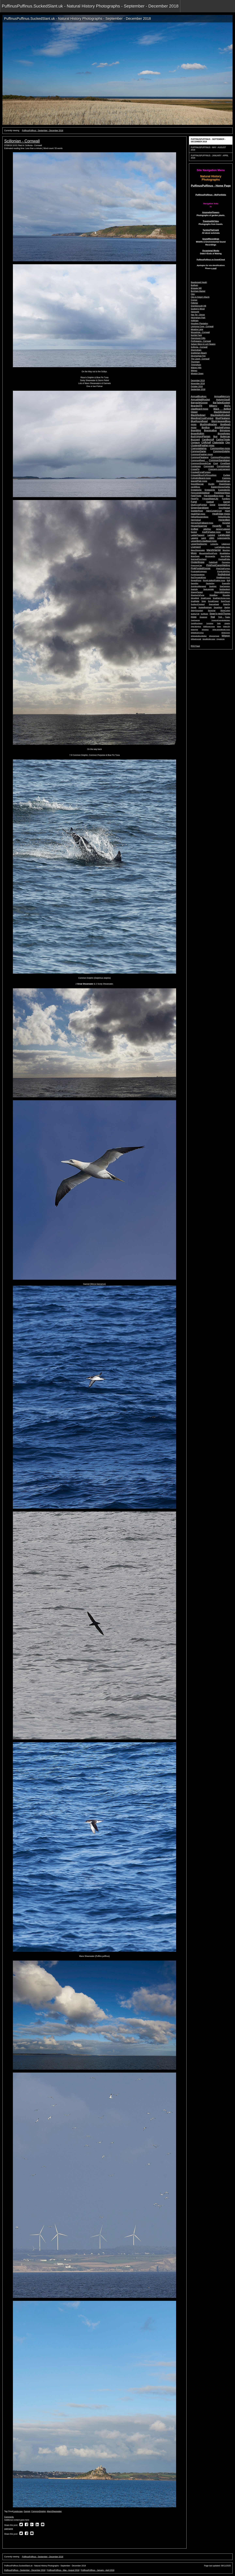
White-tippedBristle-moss (221, 629)
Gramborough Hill (198, 306)
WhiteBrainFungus (197, 633)
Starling (227, 607)
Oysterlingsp (197, 562)
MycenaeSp (210, 556)
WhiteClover (225, 633)
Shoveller (226, 595)
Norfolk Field (196, 335)
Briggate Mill (196, 288)
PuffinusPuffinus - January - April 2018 (209, 156)
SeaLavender (208, 589)
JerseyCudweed (223, 529)
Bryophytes (224, 433)
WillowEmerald (196, 639)
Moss (194, 553)
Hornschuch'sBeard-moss (202, 523)
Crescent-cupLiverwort (219, 469)
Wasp (219, 626)
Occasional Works (210, 251)
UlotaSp (227, 623)
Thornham (195, 362)
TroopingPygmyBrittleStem (220, 620)
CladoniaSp (218, 442)
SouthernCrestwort (198, 604)
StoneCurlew (225, 610)
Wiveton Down (197, 373)
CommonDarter (198, 451)
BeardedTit (196, 405)
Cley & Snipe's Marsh (200, 297)
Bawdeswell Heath (199, 282)
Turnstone (209, 623)
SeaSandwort (224, 589)
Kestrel (194, 532)
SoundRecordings (210, 239)
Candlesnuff (208, 439)
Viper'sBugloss (196, 626)
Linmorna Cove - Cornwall (202, 326)
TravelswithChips (211, 221)
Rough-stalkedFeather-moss (214, 580)
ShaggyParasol (197, 592)
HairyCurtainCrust (214, 511)
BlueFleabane (222, 418)
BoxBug (206, 427)
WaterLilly (226, 626)
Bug (215, 436)
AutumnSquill (223, 399)
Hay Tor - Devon (198, 315)
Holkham (194, 320)
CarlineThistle (223, 439)
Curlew (226, 475)
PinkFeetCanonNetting (218, 565)
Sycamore (203, 617)
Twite (218, 623)
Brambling (196, 430)
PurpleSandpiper (198, 575)
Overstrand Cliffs (198, 338)
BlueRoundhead (199, 421)
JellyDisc (207, 529)
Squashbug (218, 607)
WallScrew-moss (209, 626)
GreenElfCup (224, 505)
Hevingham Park (198, 318)
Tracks (227, 617)
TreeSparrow (195, 620)
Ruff (228, 580)
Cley (193, 294)
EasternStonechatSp (220, 487)
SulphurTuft (195, 614)
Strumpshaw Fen (198, 356)
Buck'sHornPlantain (200, 436)
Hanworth (195, 312)
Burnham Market (198, 291)
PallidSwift (213, 562)
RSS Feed (195, 646)
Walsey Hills (196, 368)
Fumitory (226, 499)
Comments (9, 2517)
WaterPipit (194, 629)
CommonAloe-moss (220, 448)
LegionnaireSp (223, 538)
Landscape (18, 2511)
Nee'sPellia (225, 556)
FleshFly (195, 499)
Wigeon (226, 635)
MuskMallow (225, 553)
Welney (194, 370)
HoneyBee (224, 519)
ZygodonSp (221, 639)
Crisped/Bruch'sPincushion (203, 475)
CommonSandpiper (219, 460)
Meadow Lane (197, 329)
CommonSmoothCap (201, 463)
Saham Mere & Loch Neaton (203, 344)
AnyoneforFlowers (210, 212)
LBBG (211, 538)
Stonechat (211, 610)
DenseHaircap (223, 481)
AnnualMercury (222, 396)
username (8, 2529)
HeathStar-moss (221, 513)
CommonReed (199, 460)
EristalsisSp (196, 490)
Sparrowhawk (214, 604)
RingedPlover (196, 580)
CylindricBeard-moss (201, 478)
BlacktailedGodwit (220, 415)
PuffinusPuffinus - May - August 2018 (208, 148)
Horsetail (226, 523)
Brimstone (225, 430)
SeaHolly (194, 589)
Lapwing (194, 538)
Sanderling (210, 583)
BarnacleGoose (199, 402)
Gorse (212, 505)
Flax (228, 496)
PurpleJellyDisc (223, 571)
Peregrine (226, 562)
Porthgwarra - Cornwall (201, 341)
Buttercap (225, 436)
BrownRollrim (197, 433)
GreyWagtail (224, 508)
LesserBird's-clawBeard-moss (204, 541)
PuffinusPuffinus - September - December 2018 (42, 130)
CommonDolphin (38, 2511)
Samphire (194, 583)
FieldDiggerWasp (222, 493)
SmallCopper (206, 598)
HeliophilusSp (224, 517)
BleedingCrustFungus (202, 418)
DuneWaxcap (197, 484)
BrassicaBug (210, 430)
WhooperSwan (214, 636)
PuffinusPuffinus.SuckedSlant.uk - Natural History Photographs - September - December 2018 (90, 6)
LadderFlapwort (197, 535)
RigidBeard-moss (223, 577)
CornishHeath (223, 466)
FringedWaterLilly (210, 499)
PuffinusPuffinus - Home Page (211, 185)
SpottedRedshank (205, 607)
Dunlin (211, 484)
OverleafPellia (224, 559)
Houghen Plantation (199, 323)
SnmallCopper (213, 601)
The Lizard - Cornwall (200, 359)
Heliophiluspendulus (199, 517)
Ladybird (211, 535)
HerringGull (196, 520)
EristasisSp (210, 490)
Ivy (228, 525)
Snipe (204, 601)
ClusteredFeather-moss (202, 445)
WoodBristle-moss (209, 639)
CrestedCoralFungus (201, 472)
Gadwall (210, 502)
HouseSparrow (199, 525)
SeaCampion (225, 586)
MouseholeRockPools (208, 553)
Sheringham (196, 350)
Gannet (27, 2511)
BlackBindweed (222, 412)
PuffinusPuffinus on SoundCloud (211, 259)
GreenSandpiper (200, 507)
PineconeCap (196, 565)
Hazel (227, 511)
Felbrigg (194, 303)
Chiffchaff (206, 442)
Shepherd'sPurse (197, 595)
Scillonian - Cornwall (22, 141)
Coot (215, 463)
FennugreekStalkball (200, 493)
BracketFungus (222, 427)
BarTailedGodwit (221, 402)
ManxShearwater (54, 2511)
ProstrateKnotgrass (199, 571)
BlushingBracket (208, 424)
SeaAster (212, 586)
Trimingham (196, 365)
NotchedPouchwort (198, 559)
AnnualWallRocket (200, 399)
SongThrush (225, 601)
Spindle (193, 607)
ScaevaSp (226, 583)
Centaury (195, 442)
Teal (212, 616)
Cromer (194, 300)
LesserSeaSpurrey (199, 544)
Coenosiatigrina (198, 448)
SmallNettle (195, 601)
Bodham (194, 285)
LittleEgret (226, 544)
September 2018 (198, 389)
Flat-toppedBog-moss (213, 496)
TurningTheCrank (211, 230)
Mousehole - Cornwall (200, 332)
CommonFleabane (200, 457)
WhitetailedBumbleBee (199, 636)
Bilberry (213, 405)
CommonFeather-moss (202, 454)
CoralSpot (225, 463)
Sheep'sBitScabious (222, 592)
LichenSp (214, 544)
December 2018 (198, 380)
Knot (228, 532)
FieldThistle (196, 496)
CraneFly (195, 469)
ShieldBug (213, 595)
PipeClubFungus (223, 568)
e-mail (214, 268)
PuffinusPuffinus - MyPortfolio (211, 194)
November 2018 (198, 383)
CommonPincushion (220, 457)
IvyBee (194, 528)
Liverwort (196, 546)
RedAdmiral (224, 574)
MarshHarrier (214, 550)
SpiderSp (226, 604)
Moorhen (226, 550)
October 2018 (197, 386)
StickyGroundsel (197, 610)
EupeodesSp (224, 490)
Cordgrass (196, 466)
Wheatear (205, 629)
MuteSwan (195, 556)
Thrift (221, 617)
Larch (203, 538)
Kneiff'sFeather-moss (211, 532)
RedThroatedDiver (198, 577)
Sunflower (204, 614)
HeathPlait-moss (198, 514)
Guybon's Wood (198, 309)
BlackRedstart (198, 415)
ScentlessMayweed (198, 586)
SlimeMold (195, 598)
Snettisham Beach (199, 353)
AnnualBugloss (198, 396)
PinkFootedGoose (200, 568)
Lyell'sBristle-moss (222, 547)
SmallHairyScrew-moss (221, 598)
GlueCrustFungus (199, 505)
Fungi (194, 501)
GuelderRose (197, 511)
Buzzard (195, 439)
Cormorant (209, 466)
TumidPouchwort (197, 623)
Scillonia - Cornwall (33, 145)
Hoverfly (216, 525)
